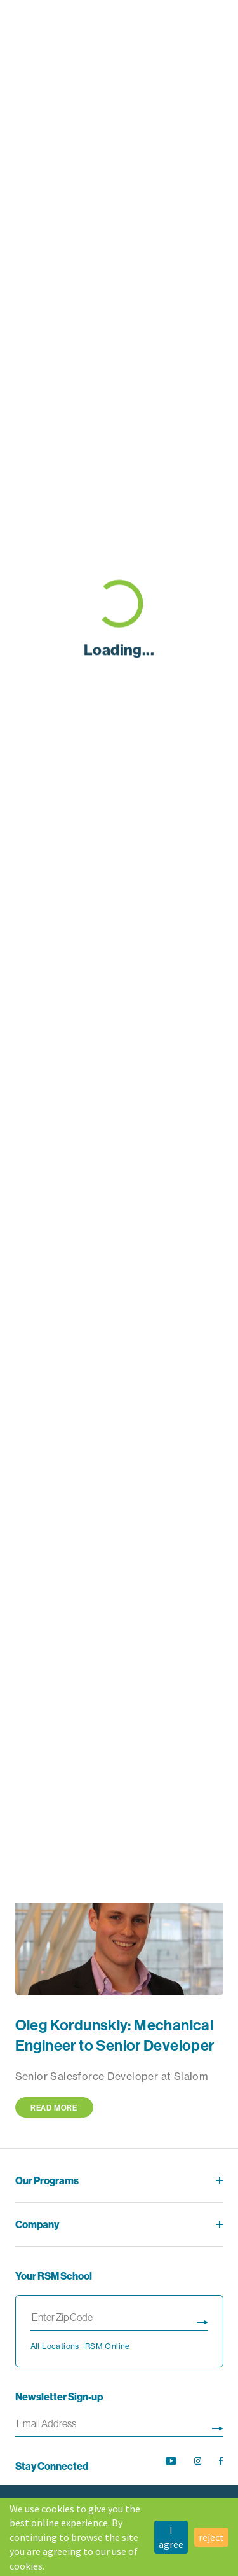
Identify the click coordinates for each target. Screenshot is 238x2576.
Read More (53, 2107)
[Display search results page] (202, 2320)
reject (211, 2537)
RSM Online (107, 2346)
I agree (171, 2537)
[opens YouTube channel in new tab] (171, 2461)
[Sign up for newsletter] (217, 2426)
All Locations (54, 2346)
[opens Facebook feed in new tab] (221, 2461)
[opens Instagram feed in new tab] (198, 2461)
